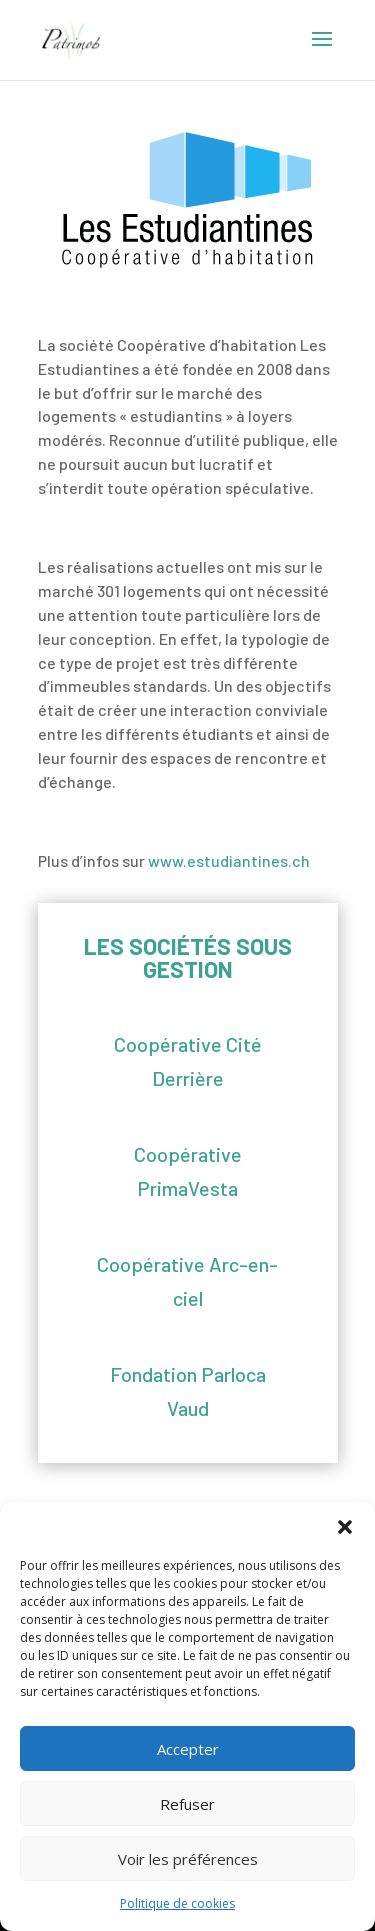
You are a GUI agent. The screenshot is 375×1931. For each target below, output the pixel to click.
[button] (345, 1527)
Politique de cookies (177, 1903)
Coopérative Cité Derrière (188, 1061)
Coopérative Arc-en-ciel (187, 1281)
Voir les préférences (188, 1859)
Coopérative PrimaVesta (188, 1171)
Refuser (187, 1804)
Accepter (188, 1749)
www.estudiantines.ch (229, 860)
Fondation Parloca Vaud (188, 1391)
